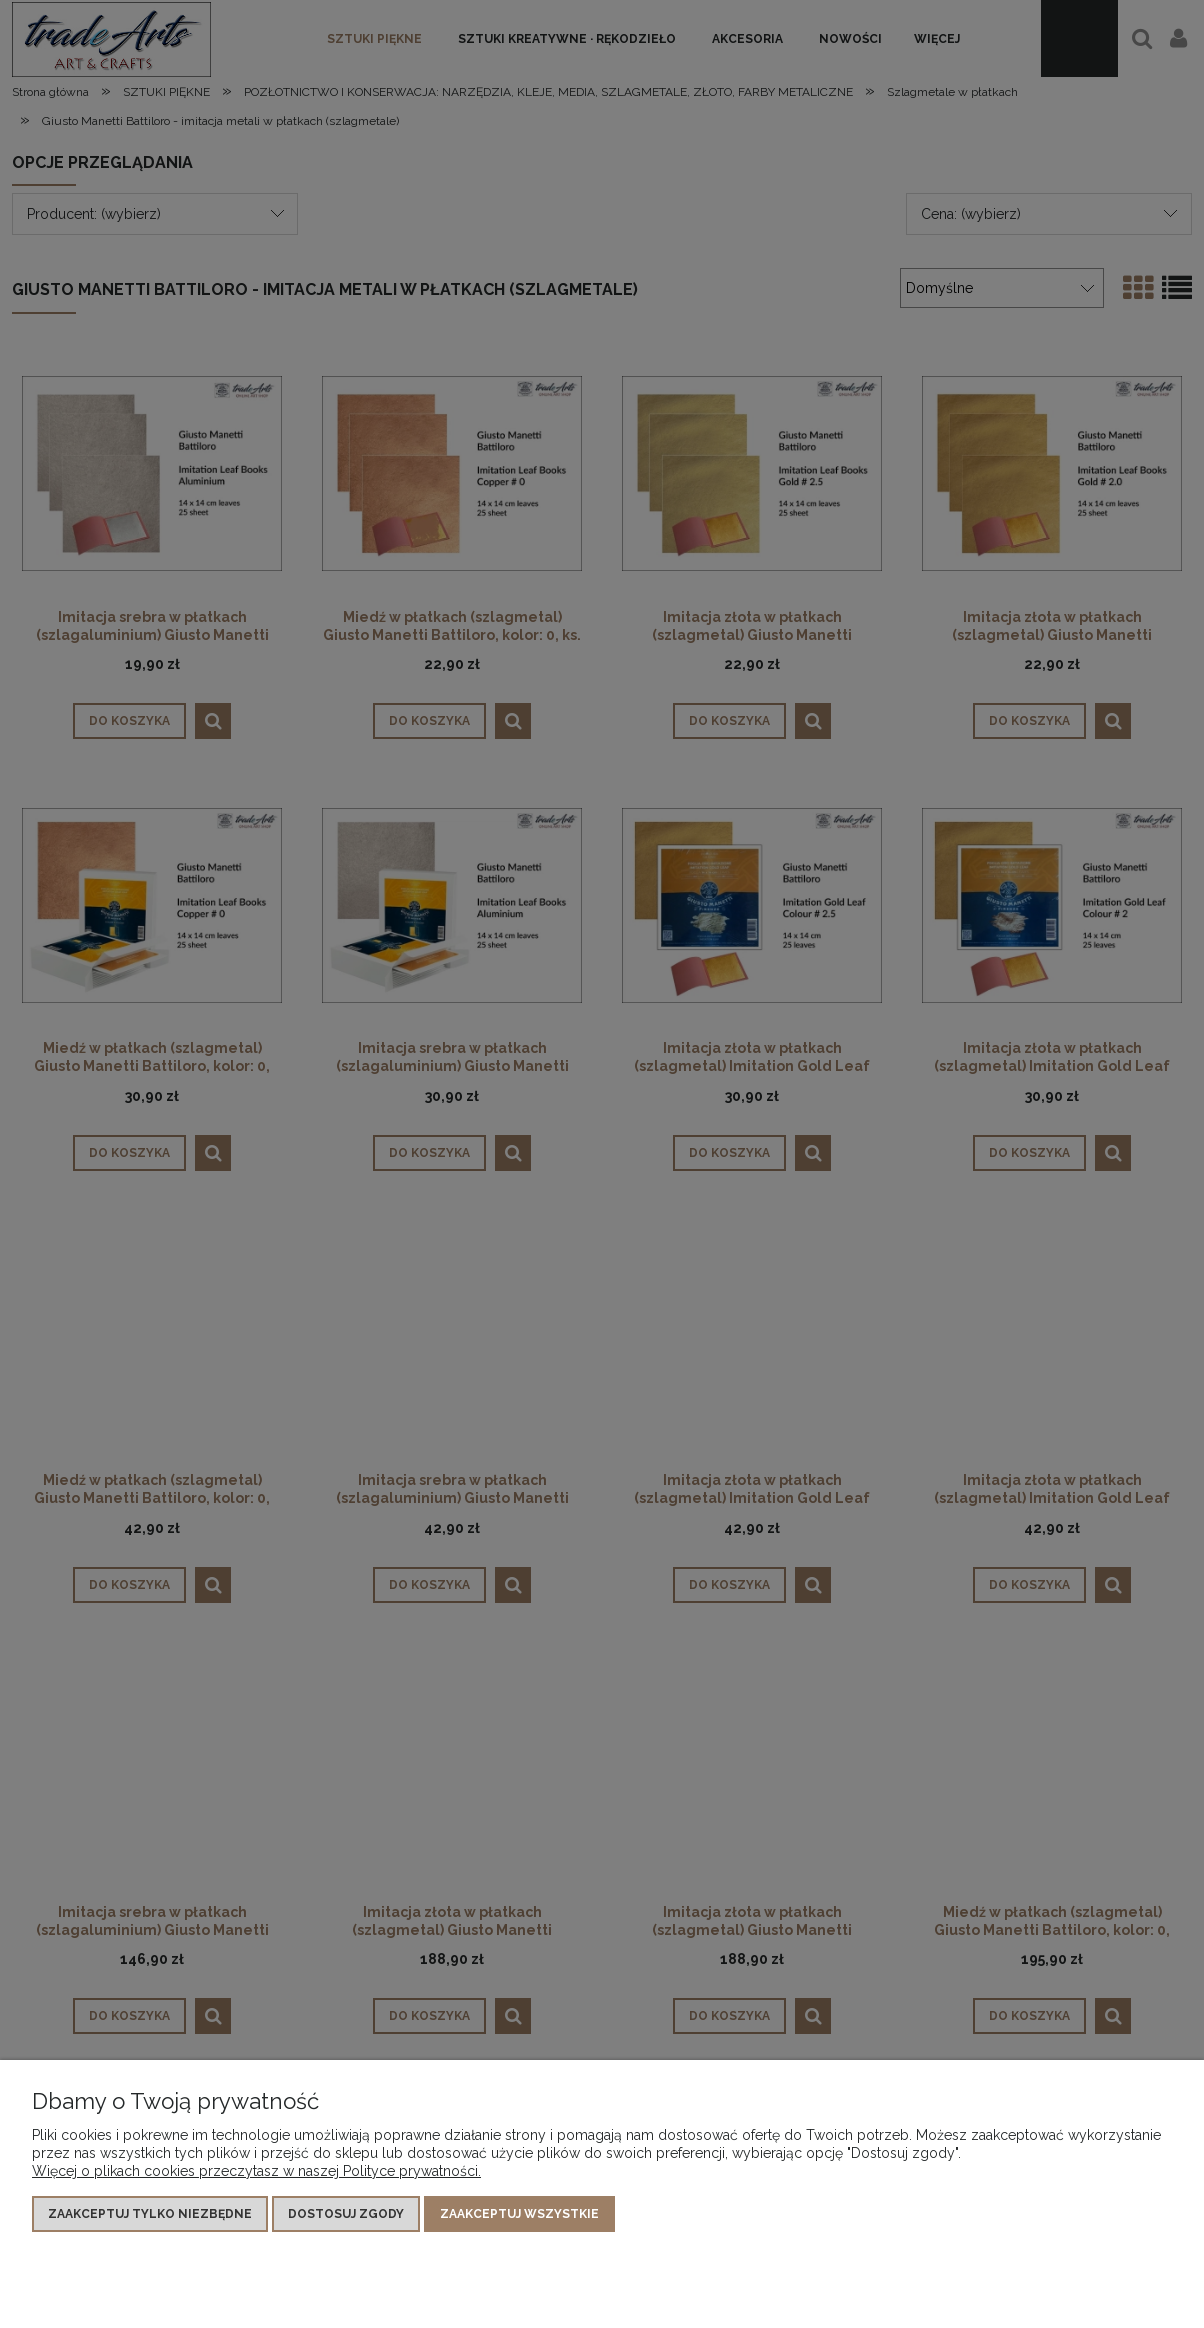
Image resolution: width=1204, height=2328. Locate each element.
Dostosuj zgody (346, 2214)
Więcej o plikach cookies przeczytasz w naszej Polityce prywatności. (256, 2171)
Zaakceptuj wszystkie (519, 2214)
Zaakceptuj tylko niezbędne (150, 2214)
